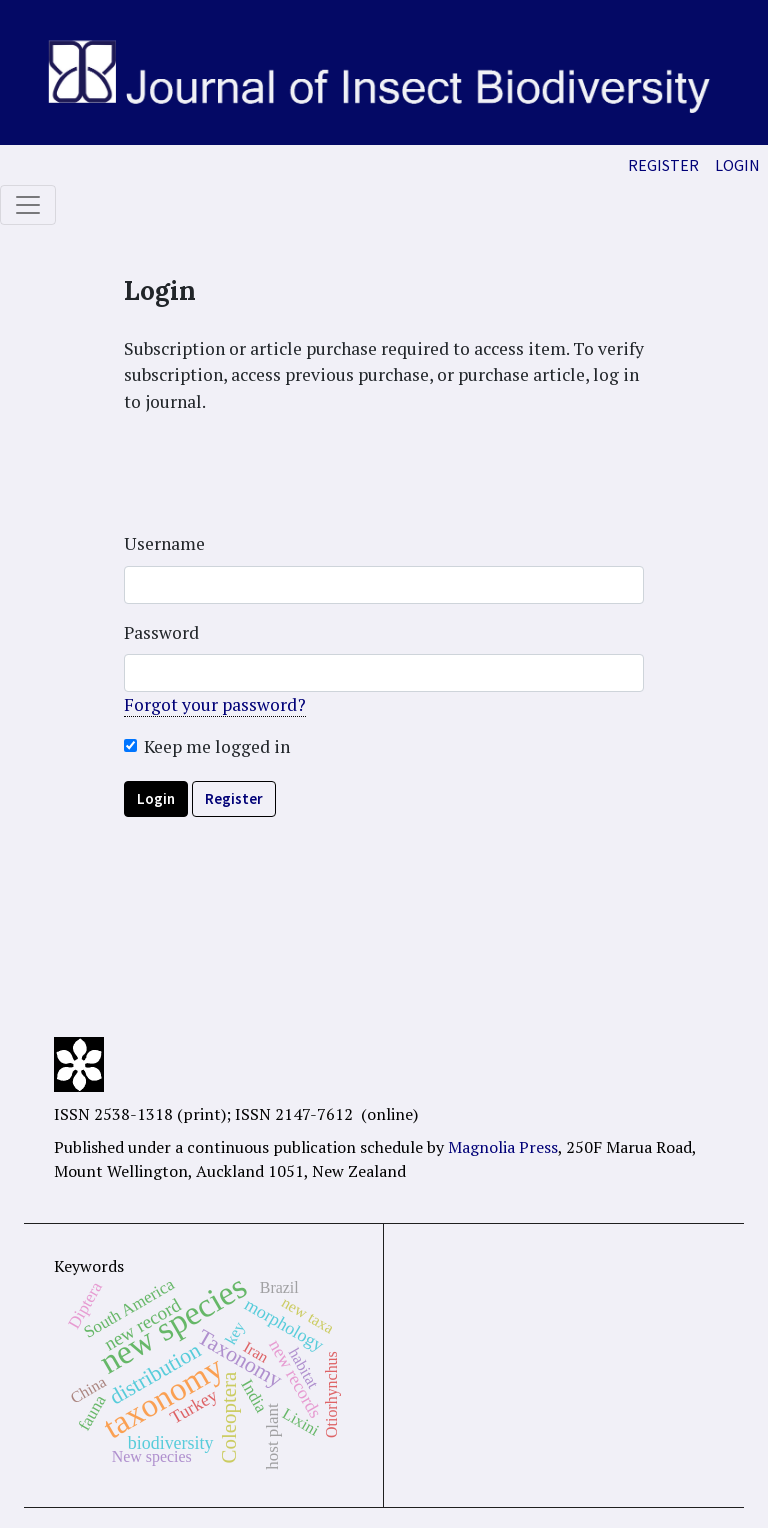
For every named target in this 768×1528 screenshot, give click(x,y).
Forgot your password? (215, 704)
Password (161, 632)
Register (663, 165)
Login (737, 165)
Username (164, 543)
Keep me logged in (217, 746)
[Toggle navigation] (28, 205)
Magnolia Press (503, 1147)
